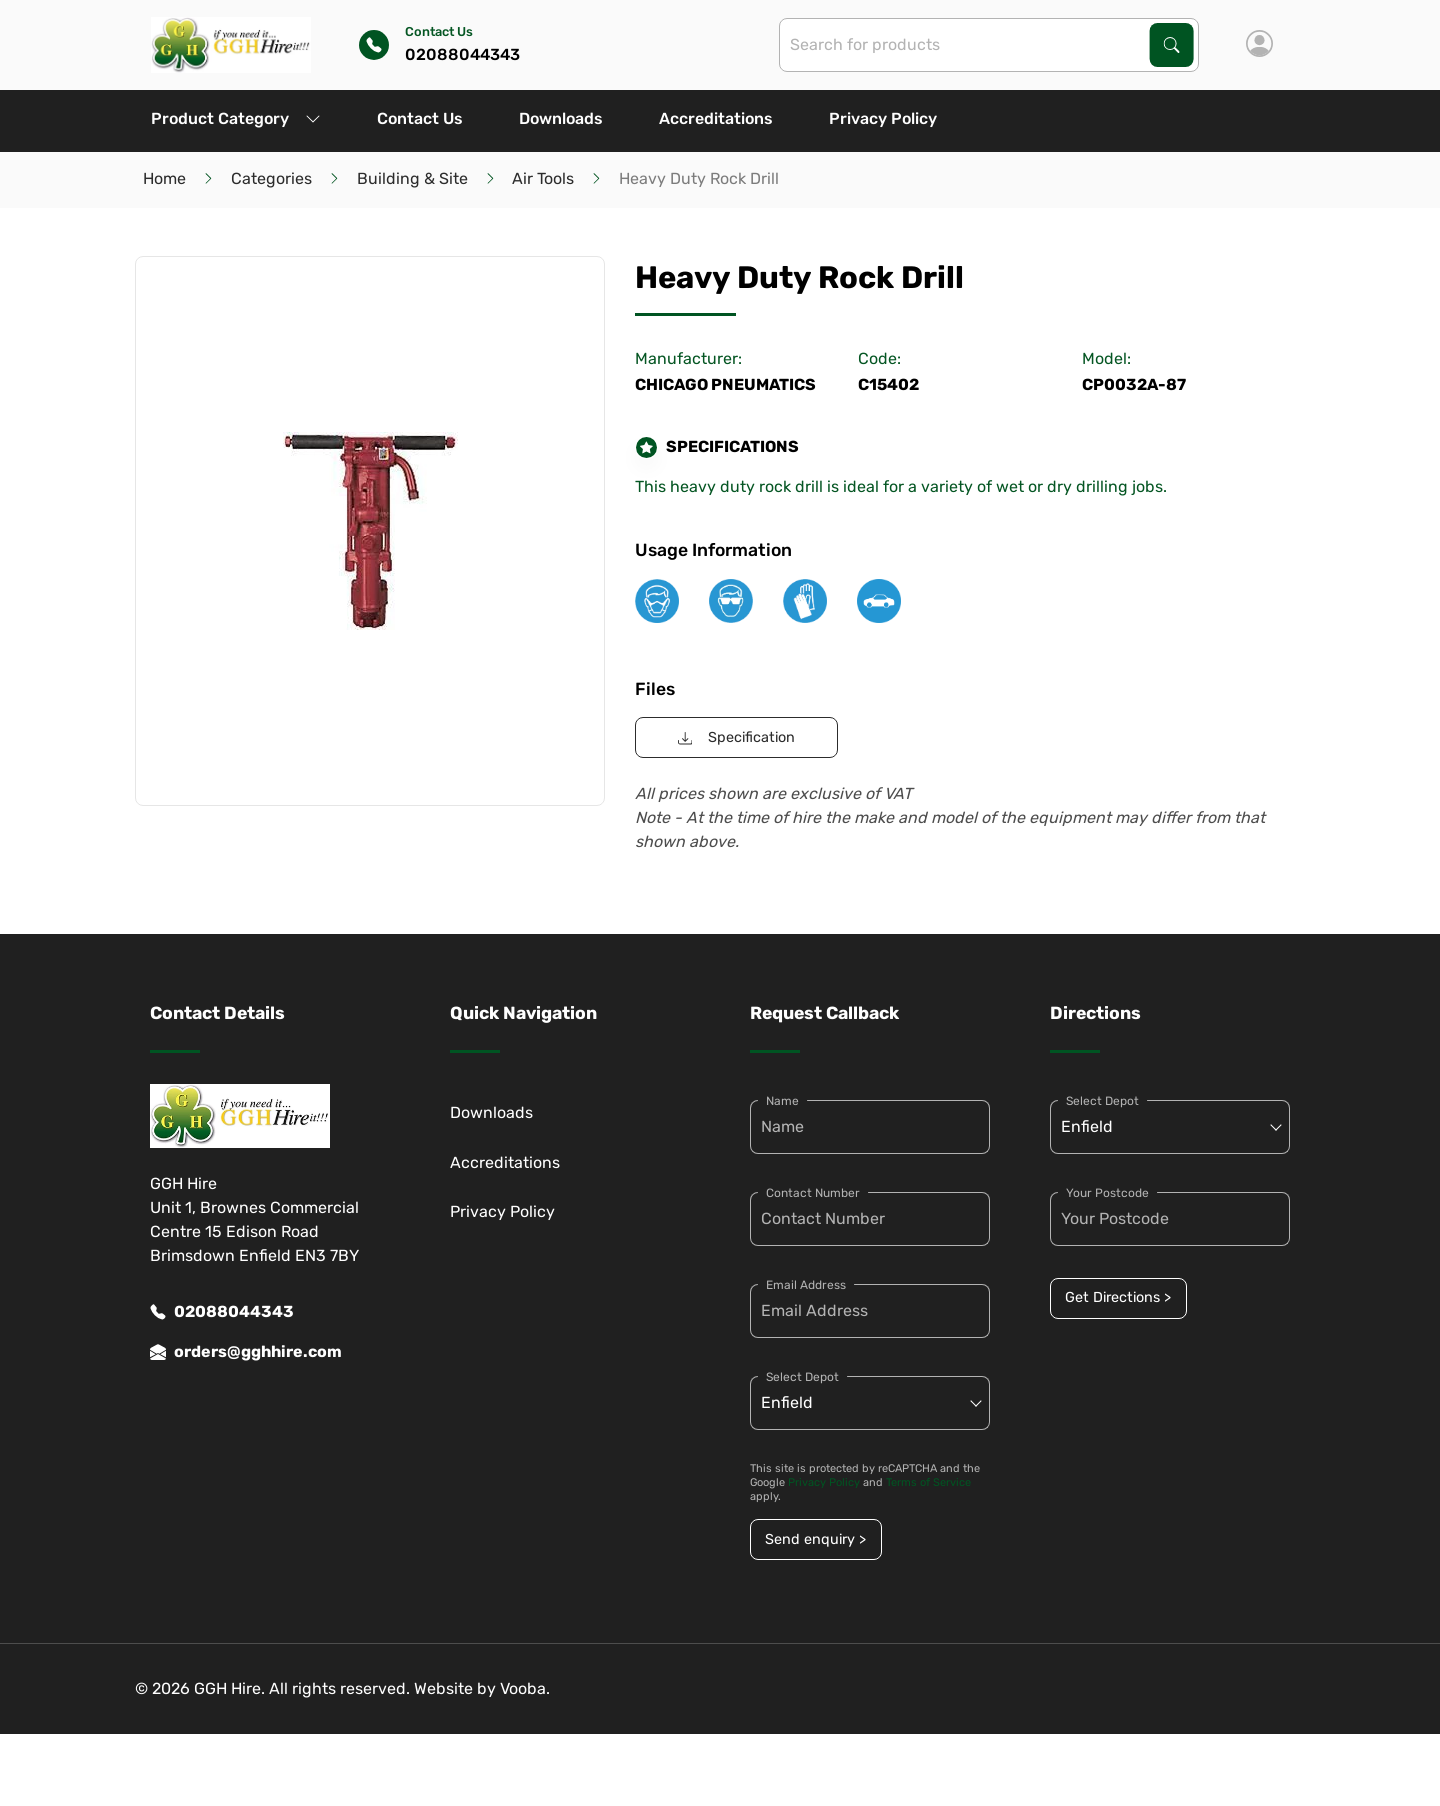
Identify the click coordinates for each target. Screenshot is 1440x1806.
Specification (736, 737)
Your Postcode (1107, 1193)
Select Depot (802, 1377)
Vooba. (525, 1688)
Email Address (806, 1285)
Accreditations (716, 118)
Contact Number (813, 1193)
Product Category (236, 118)
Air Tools (543, 178)
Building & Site (412, 178)
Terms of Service (928, 1482)
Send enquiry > (815, 1539)
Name (782, 1101)
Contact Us (420, 118)
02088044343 (222, 1312)
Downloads (561, 118)
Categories (271, 178)
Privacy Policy (883, 118)
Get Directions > (1118, 1297)
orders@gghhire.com (246, 1352)
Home (164, 178)
